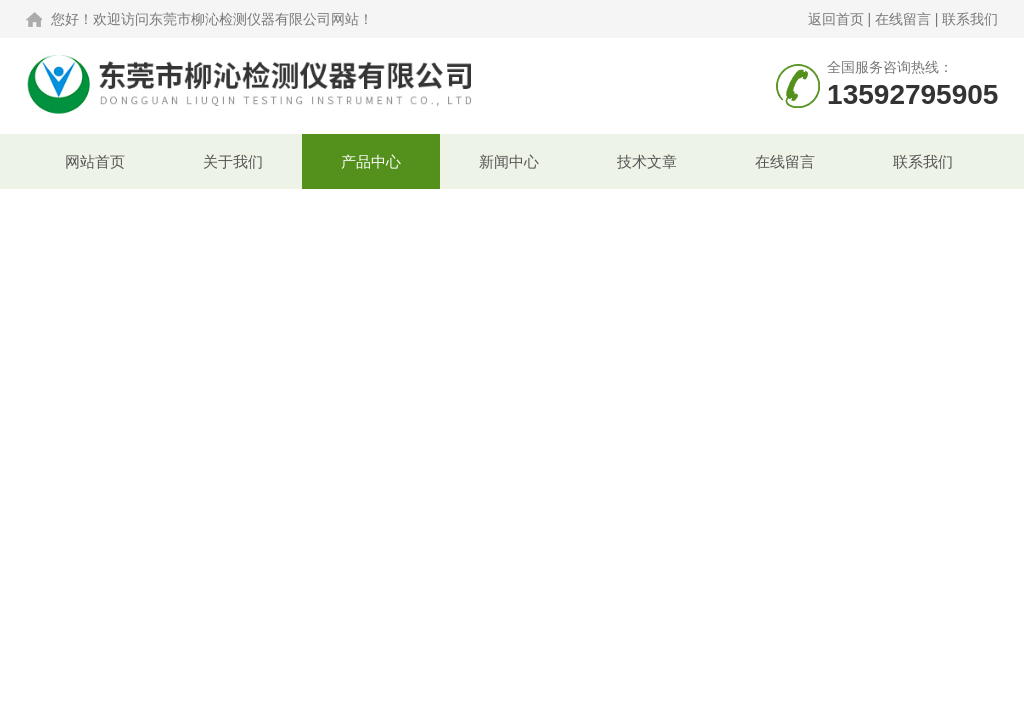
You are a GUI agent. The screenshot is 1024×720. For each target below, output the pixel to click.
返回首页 (836, 19)
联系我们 (970, 19)
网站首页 (95, 161)
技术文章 (647, 161)
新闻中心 (509, 161)
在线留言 (903, 19)
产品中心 (371, 161)
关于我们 (233, 161)
